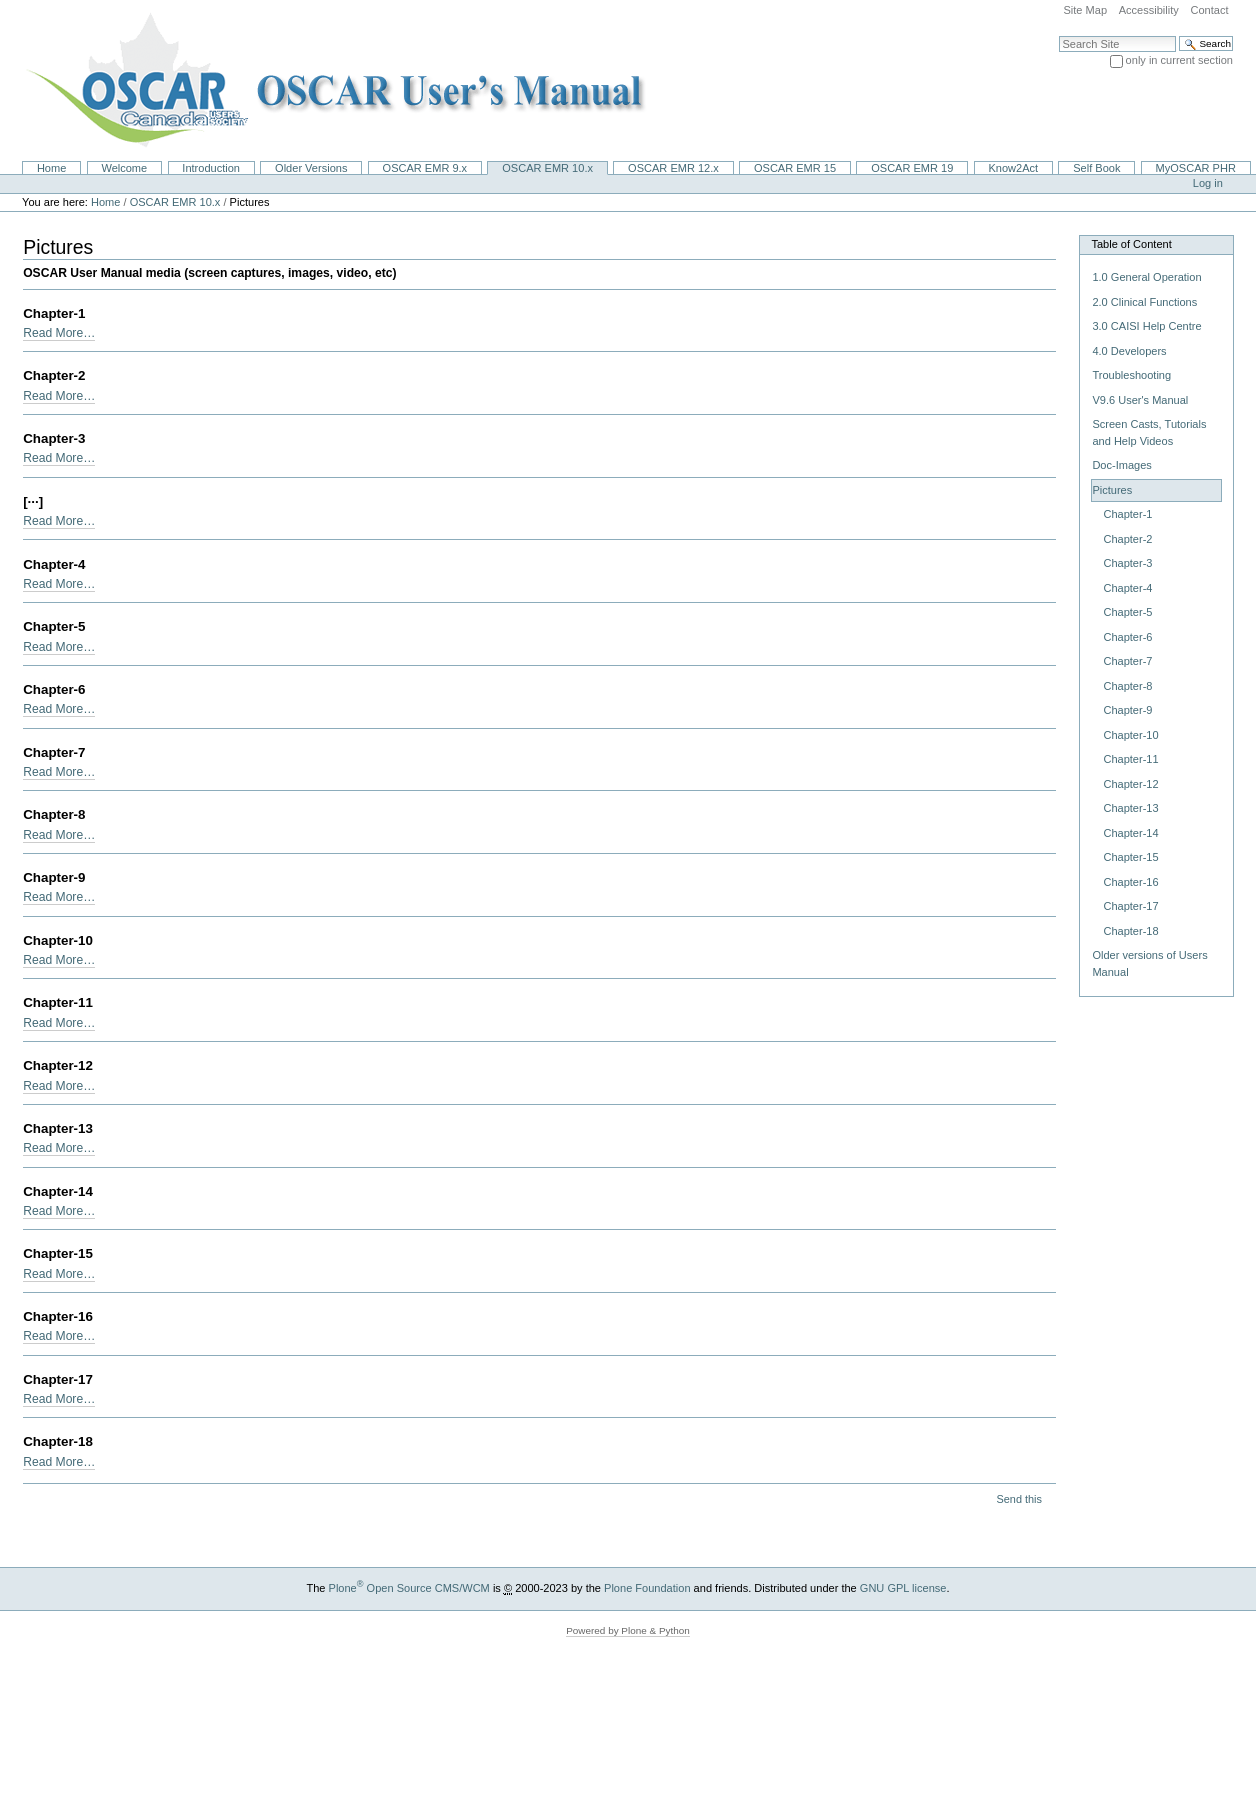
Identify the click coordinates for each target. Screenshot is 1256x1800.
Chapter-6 (54, 689)
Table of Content (1131, 244)
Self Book (1096, 168)
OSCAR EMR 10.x (547, 168)
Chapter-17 (58, 1379)
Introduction (211, 168)
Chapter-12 (58, 1065)
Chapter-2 (54, 375)
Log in (1208, 183)
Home (51, 168)
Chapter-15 (58, 1253)
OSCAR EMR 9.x (425, 168)
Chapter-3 (54, 438)
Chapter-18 (58, 1441)
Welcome (124, 168)
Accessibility (1149, 10)
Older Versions (311, 168)
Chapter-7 (54, 752)
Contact (1209, 10)
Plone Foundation (647, 1588)
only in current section (1179, 60)
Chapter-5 (54, 626)
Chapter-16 (58, 1316)
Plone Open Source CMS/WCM (409, 1588)
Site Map (1085, 10)
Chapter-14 (58, 1191)
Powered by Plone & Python (628, 1630)
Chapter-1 (54, 313)
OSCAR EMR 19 (912, 168)
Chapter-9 (54, 877)
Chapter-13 (58, 1128)
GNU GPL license (903, 1588)
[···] (33, 501)
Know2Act (1013, 168)
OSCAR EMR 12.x (673, 168)
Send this (1018, 1499)
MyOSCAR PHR (1196, 168)
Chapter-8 (54, 814)
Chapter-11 (58, 1002)
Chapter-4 (54, 564)
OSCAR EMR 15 (795, 168)
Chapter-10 (58, 940)
